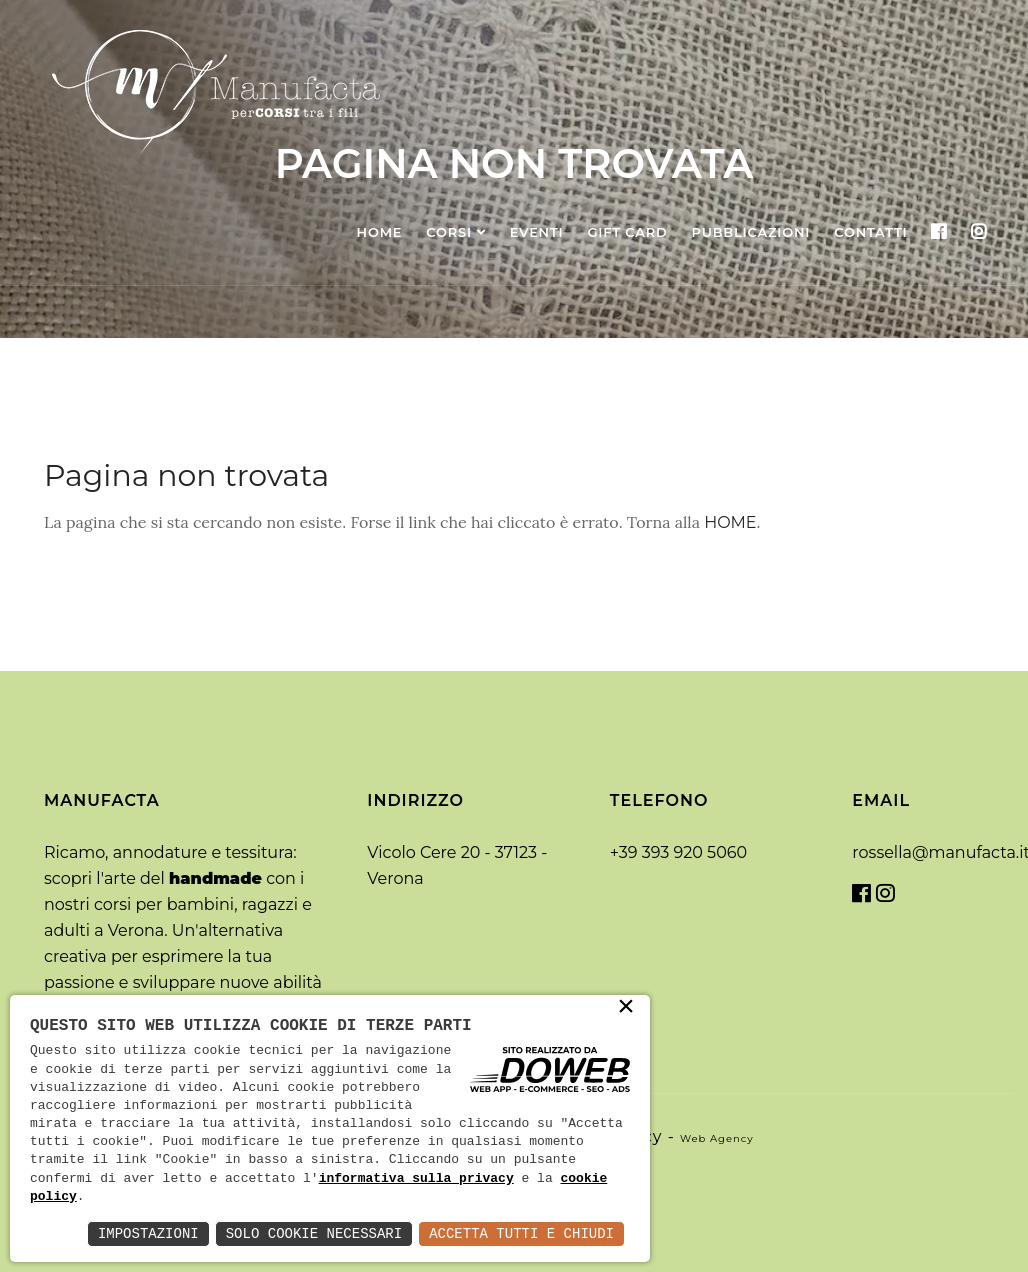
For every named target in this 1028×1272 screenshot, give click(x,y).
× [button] (626, 1008)
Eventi (537, 232)
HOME (730, 522)
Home (380, 232)
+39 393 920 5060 (678, 852)
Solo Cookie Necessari (314, 1233)
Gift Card (627, 232)
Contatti (870, 232)
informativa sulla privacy (416, 1179)
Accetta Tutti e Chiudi (521, 1233)
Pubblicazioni (751, 232)
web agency (717, 1138)
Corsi (449, 232)
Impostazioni (148, 1233)
